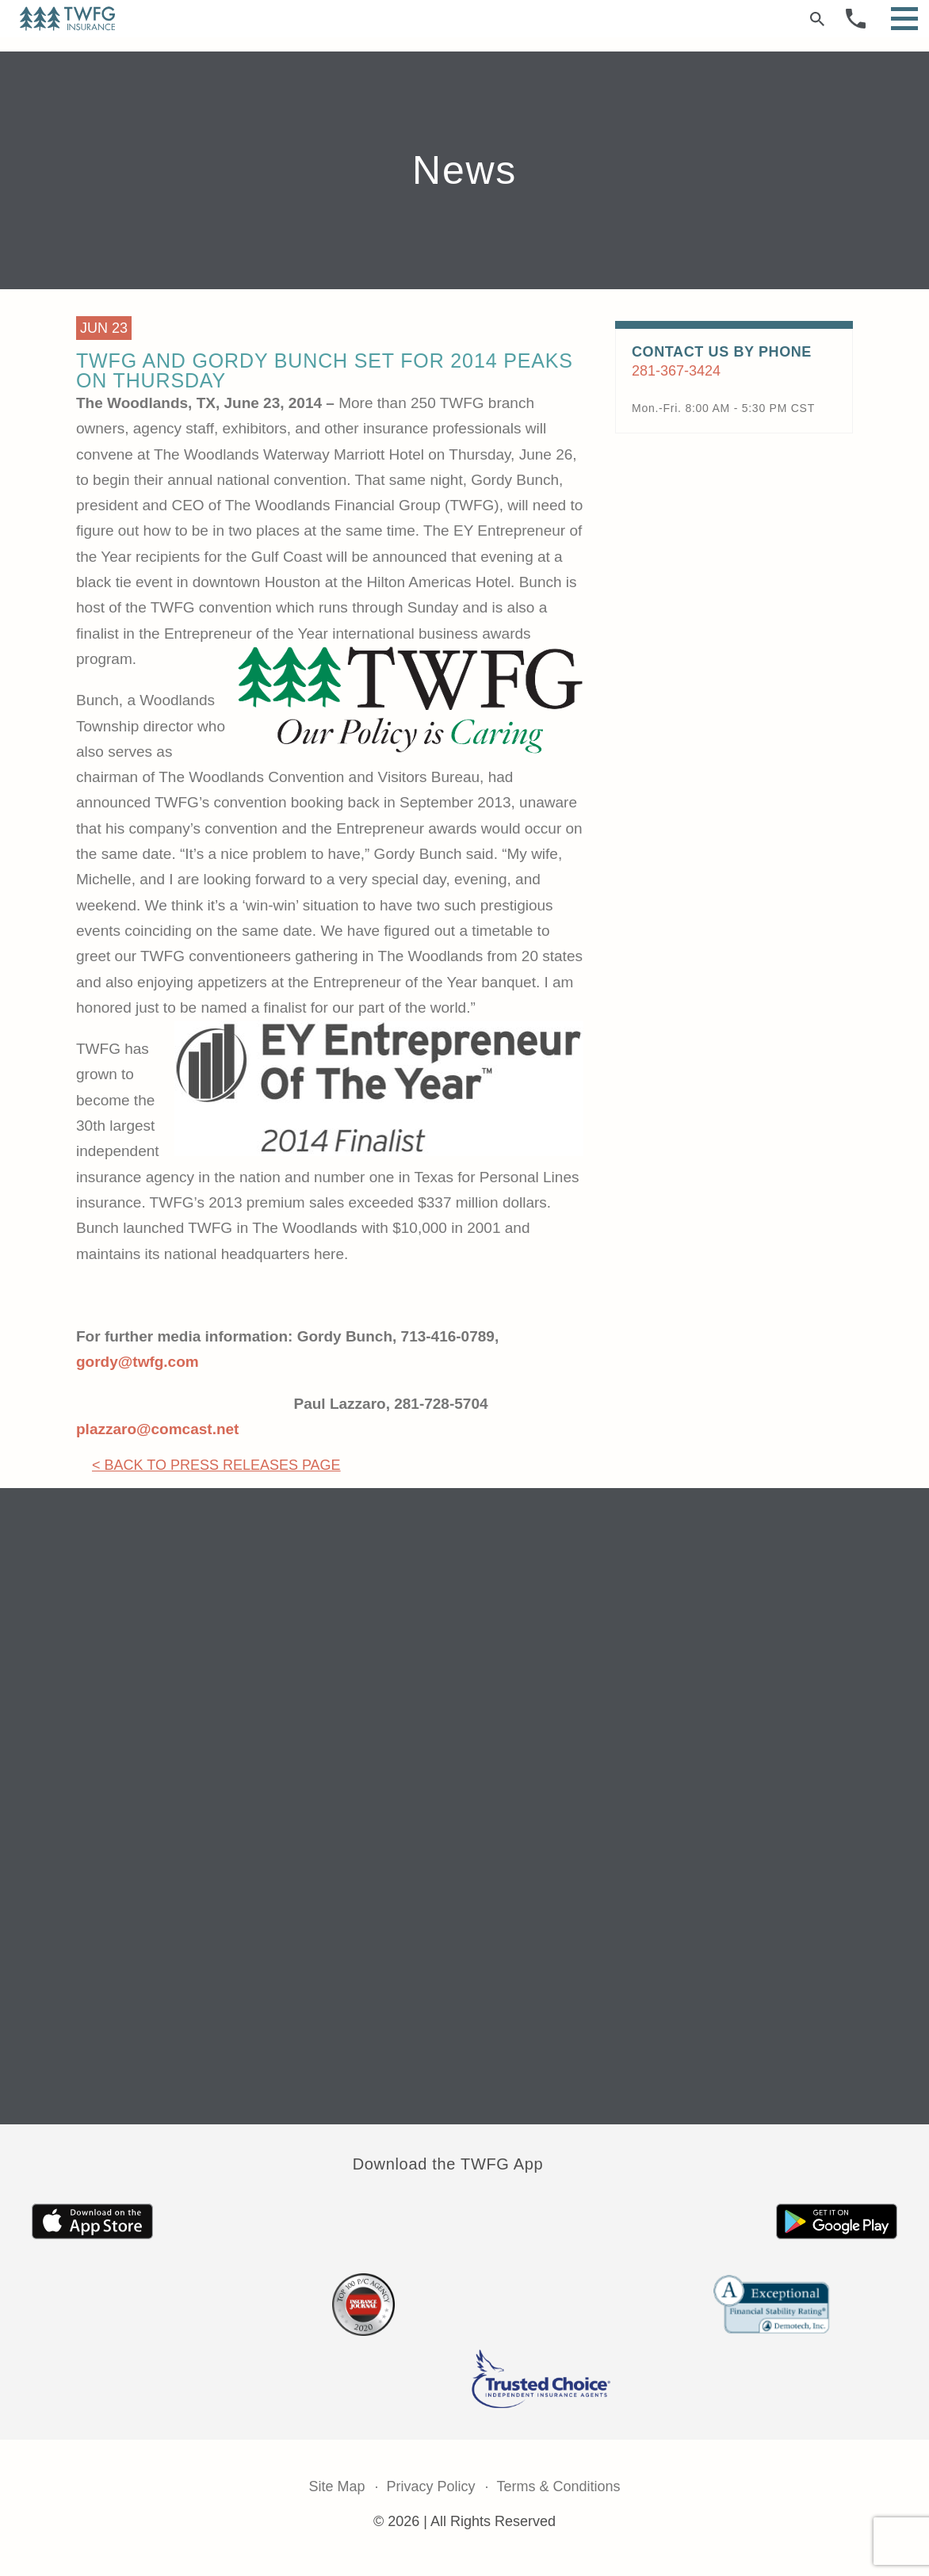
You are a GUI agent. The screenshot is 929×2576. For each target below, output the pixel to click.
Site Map (336, 2486)
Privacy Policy (430, 2486)
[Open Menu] (904, 18)
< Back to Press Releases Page (216, 1465)
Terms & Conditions (559, 2486)
